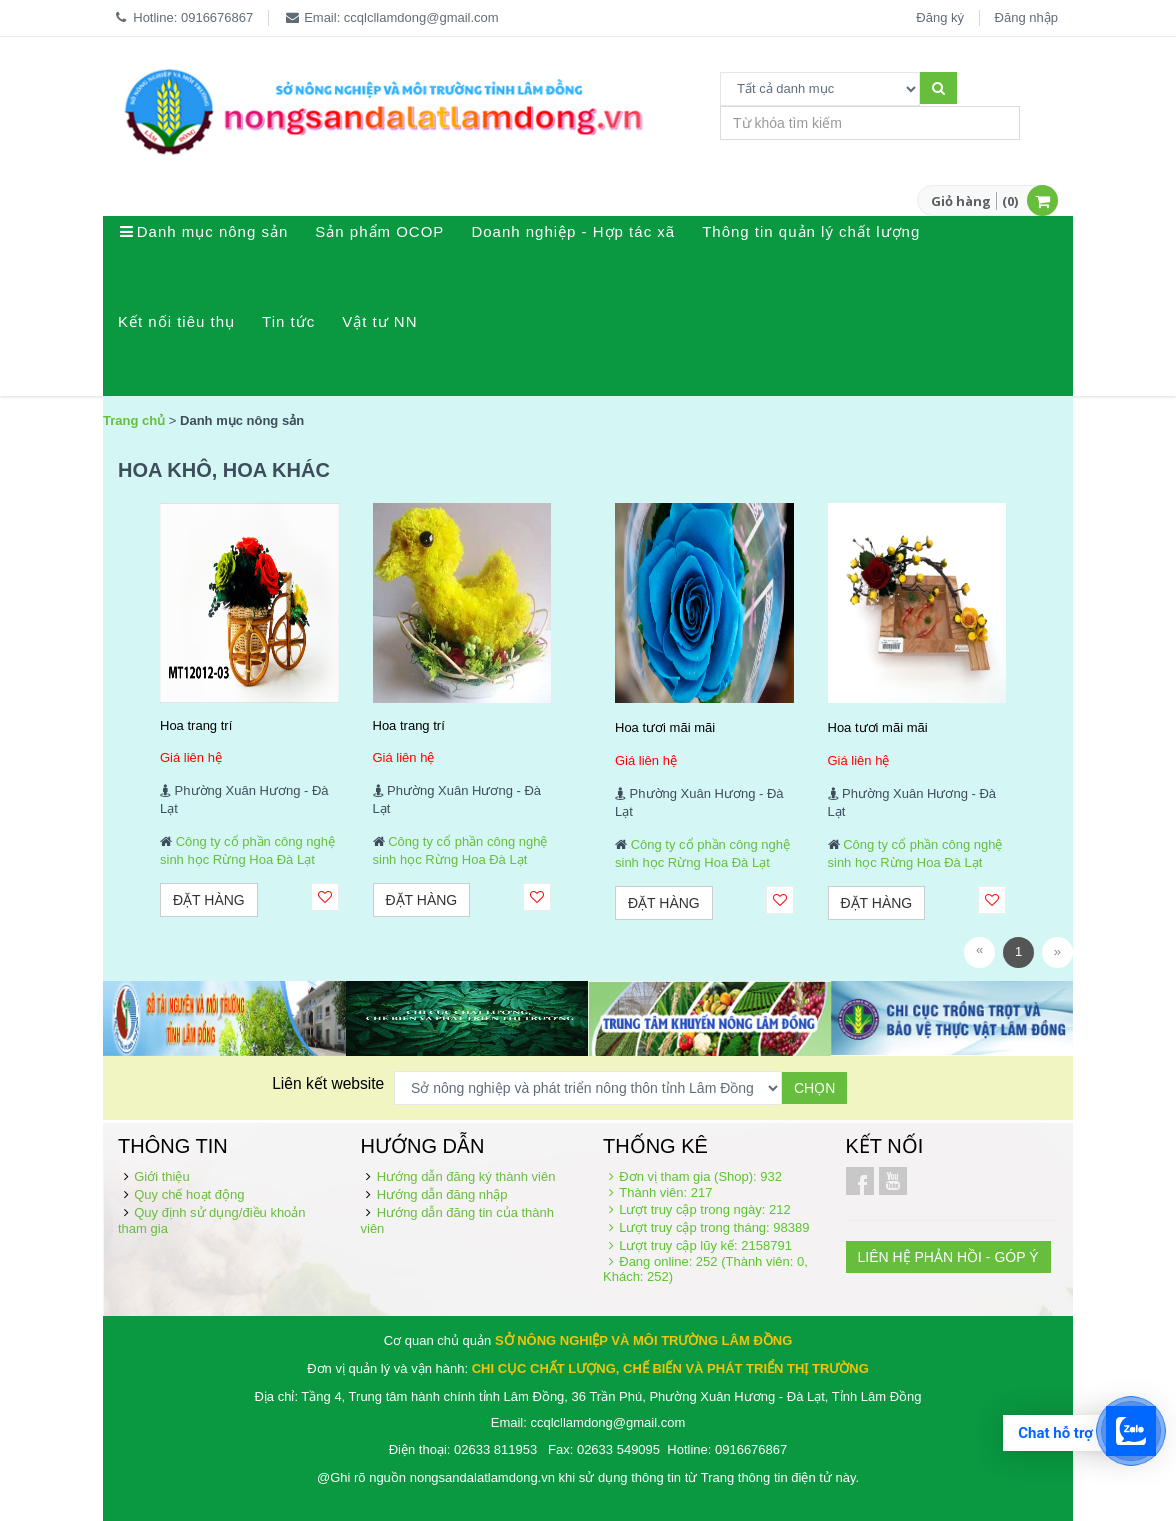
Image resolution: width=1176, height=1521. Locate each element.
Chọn (814, 1088)
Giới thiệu (161, 1176)
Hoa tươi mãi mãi (665, 727)
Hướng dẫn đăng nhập (442, 1194)
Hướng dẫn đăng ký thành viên (466, 1176)
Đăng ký (940, 17)
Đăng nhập (1026, 17)
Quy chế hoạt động (189, 1194)
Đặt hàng (209, 900)
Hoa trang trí (196, 725)
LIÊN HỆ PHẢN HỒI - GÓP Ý (948, 1257)
